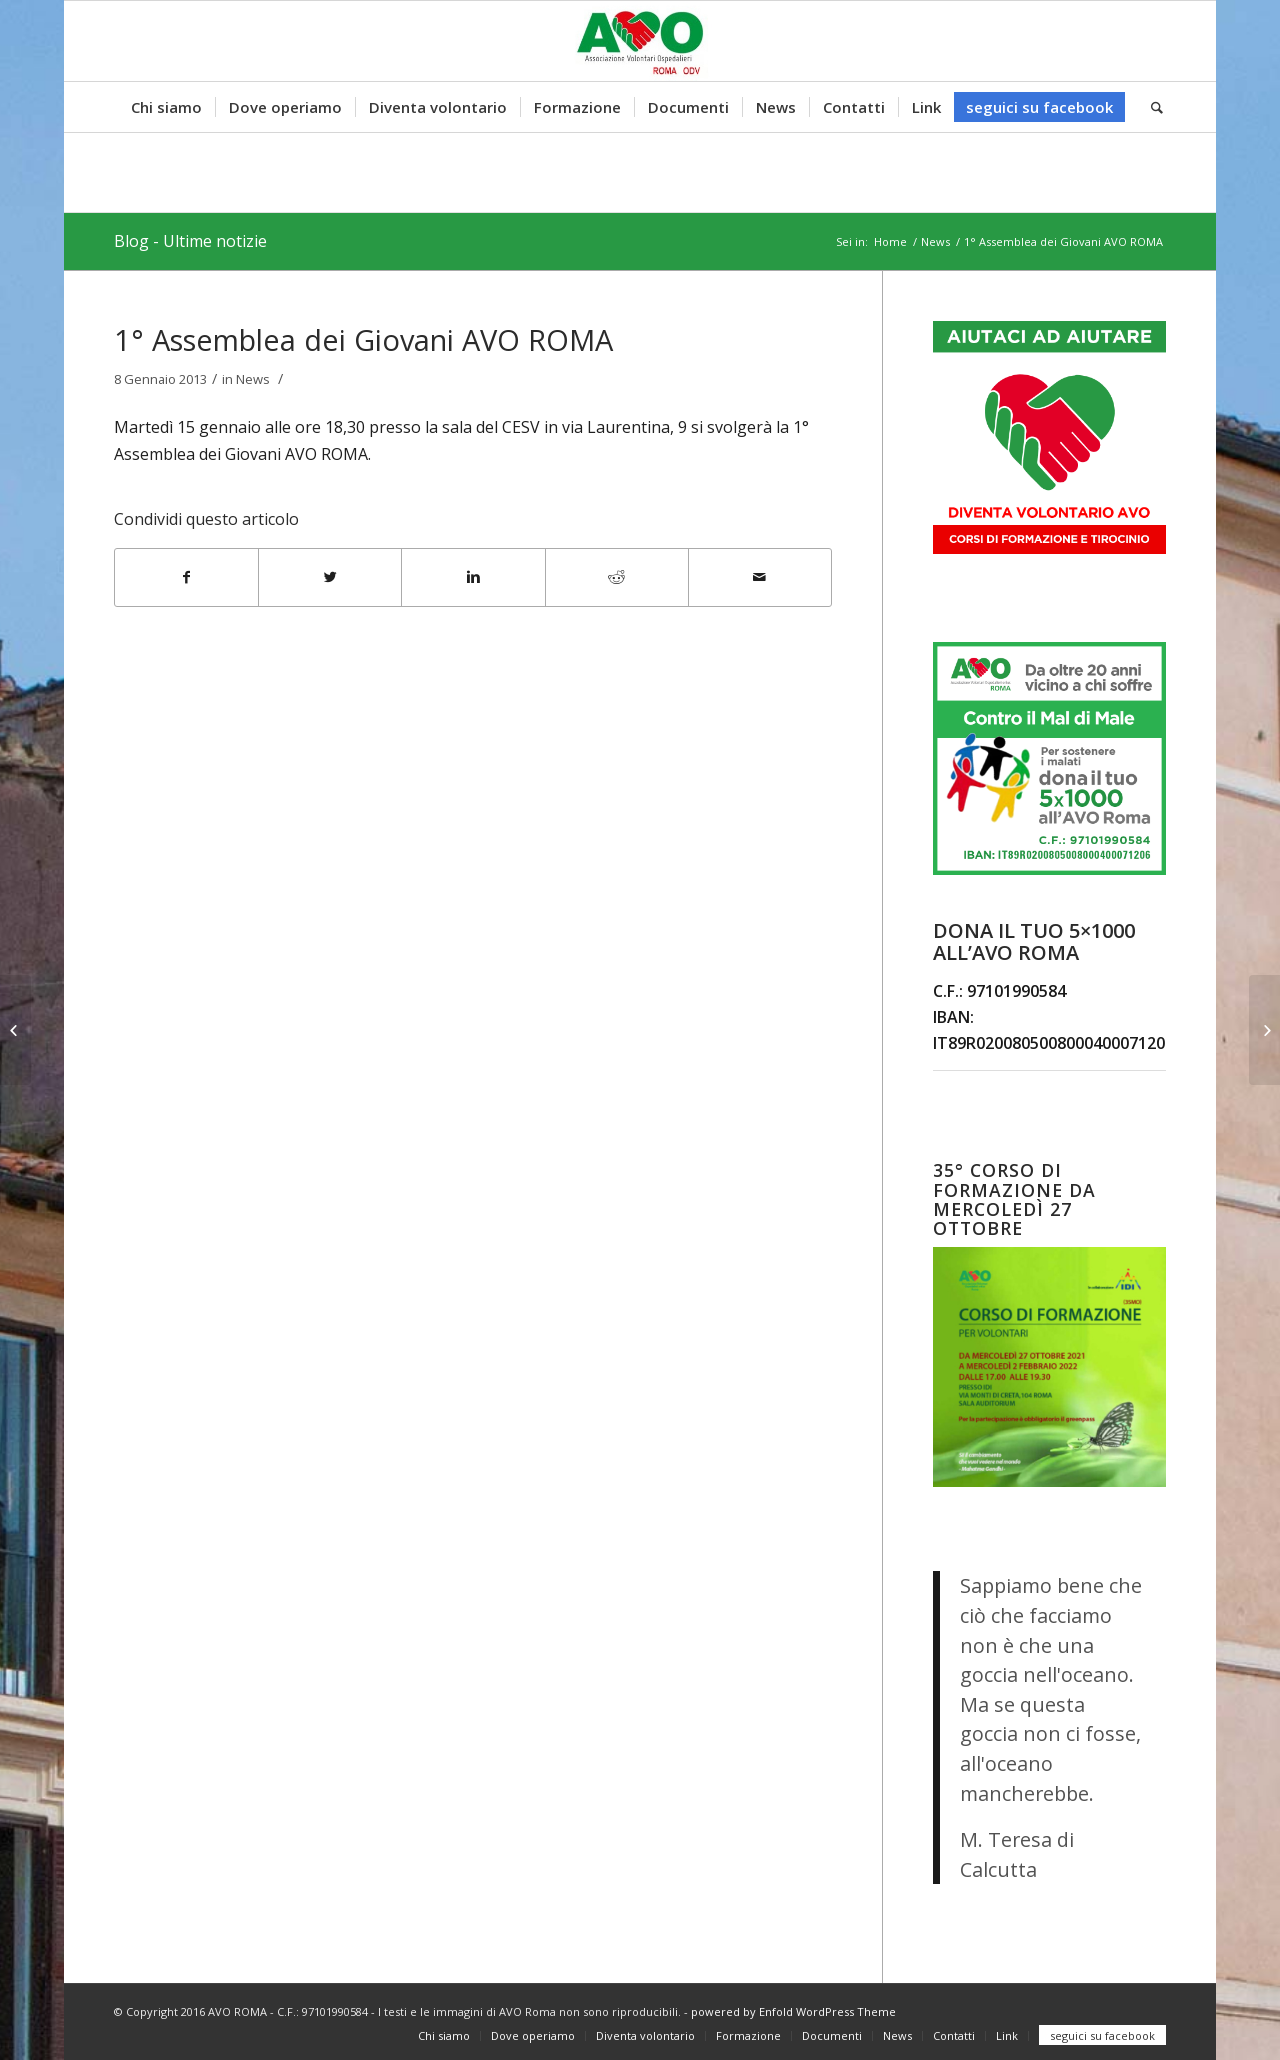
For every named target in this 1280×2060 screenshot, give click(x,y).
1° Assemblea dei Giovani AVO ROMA (363, 339)
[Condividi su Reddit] (617, 577)
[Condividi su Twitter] (330, 577)
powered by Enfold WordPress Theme (793, 2011)
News (935, 241)
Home (890, 241)
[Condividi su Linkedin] (473, 577)
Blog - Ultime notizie (190, 241)
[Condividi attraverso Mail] (760, 577)
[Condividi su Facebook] (186, 577)
